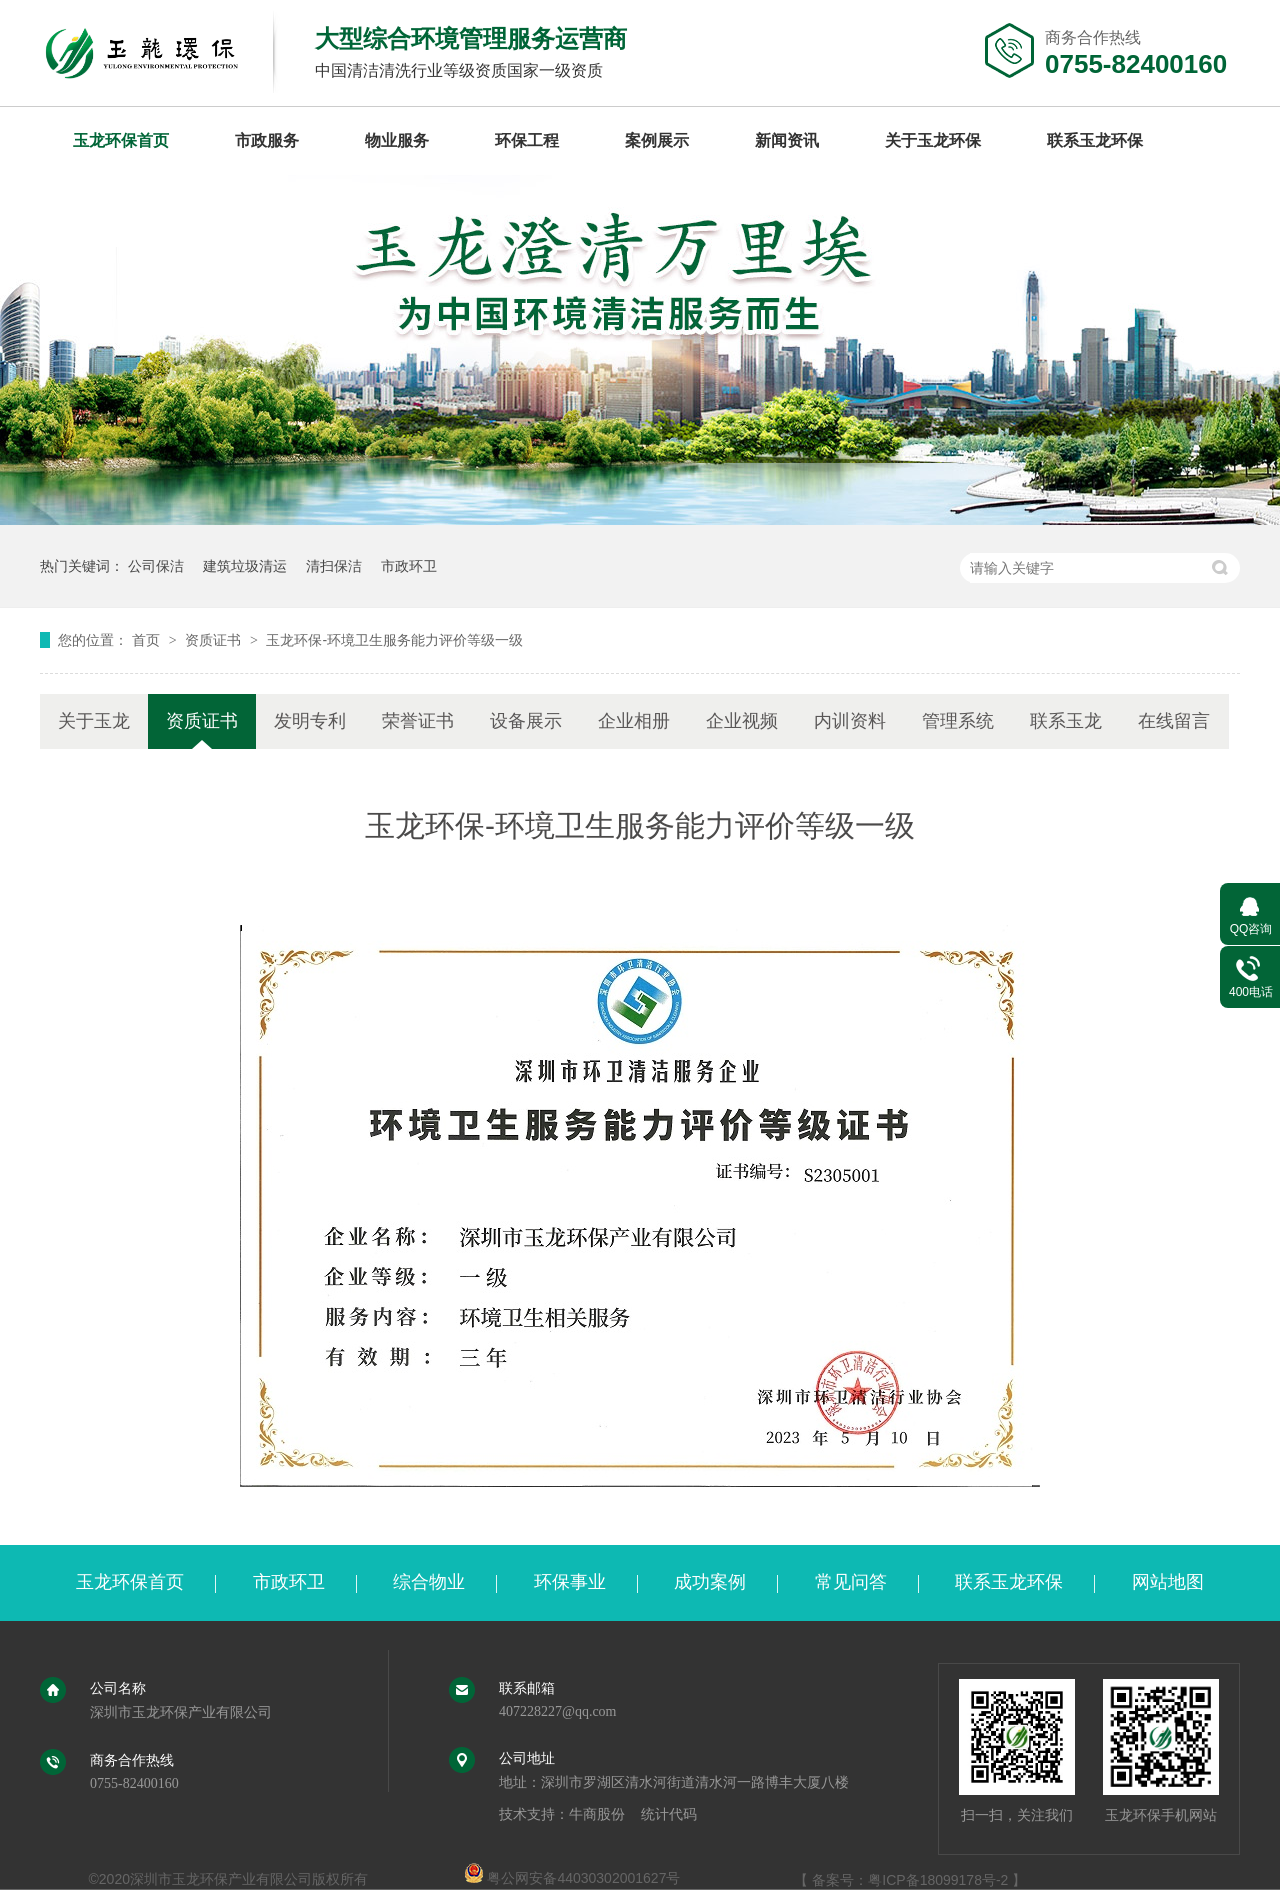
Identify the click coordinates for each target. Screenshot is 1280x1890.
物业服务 (397, 140)
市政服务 (267, 140)
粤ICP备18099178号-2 (938, 1880)
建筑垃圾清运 (245, 566)
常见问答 (851, 1582)
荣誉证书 (418, 721)
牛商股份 (597, 1814)
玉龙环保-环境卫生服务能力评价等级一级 (394, 640)
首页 (148, 640)
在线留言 (1174, 721)
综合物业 (429, 1582)
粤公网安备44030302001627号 (572, 1878)
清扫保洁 (334, 566)
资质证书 (215, 640)
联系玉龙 (1066, 721)
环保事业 (570, 1582)
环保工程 (527, 140)
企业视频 (742, 721)
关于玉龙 (94, 721)
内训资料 (850, 721)
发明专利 (310, 721)
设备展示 (526, 721)
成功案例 (710, 1582)
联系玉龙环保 (1095, 140)
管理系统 (958, 721)
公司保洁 (156, 566)
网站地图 (1168, 1582)
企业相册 (634, 721)
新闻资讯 (787, 140)
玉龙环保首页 (121, 140)
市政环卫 (409, 566)
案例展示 (657, 140)
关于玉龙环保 (933, 140)
